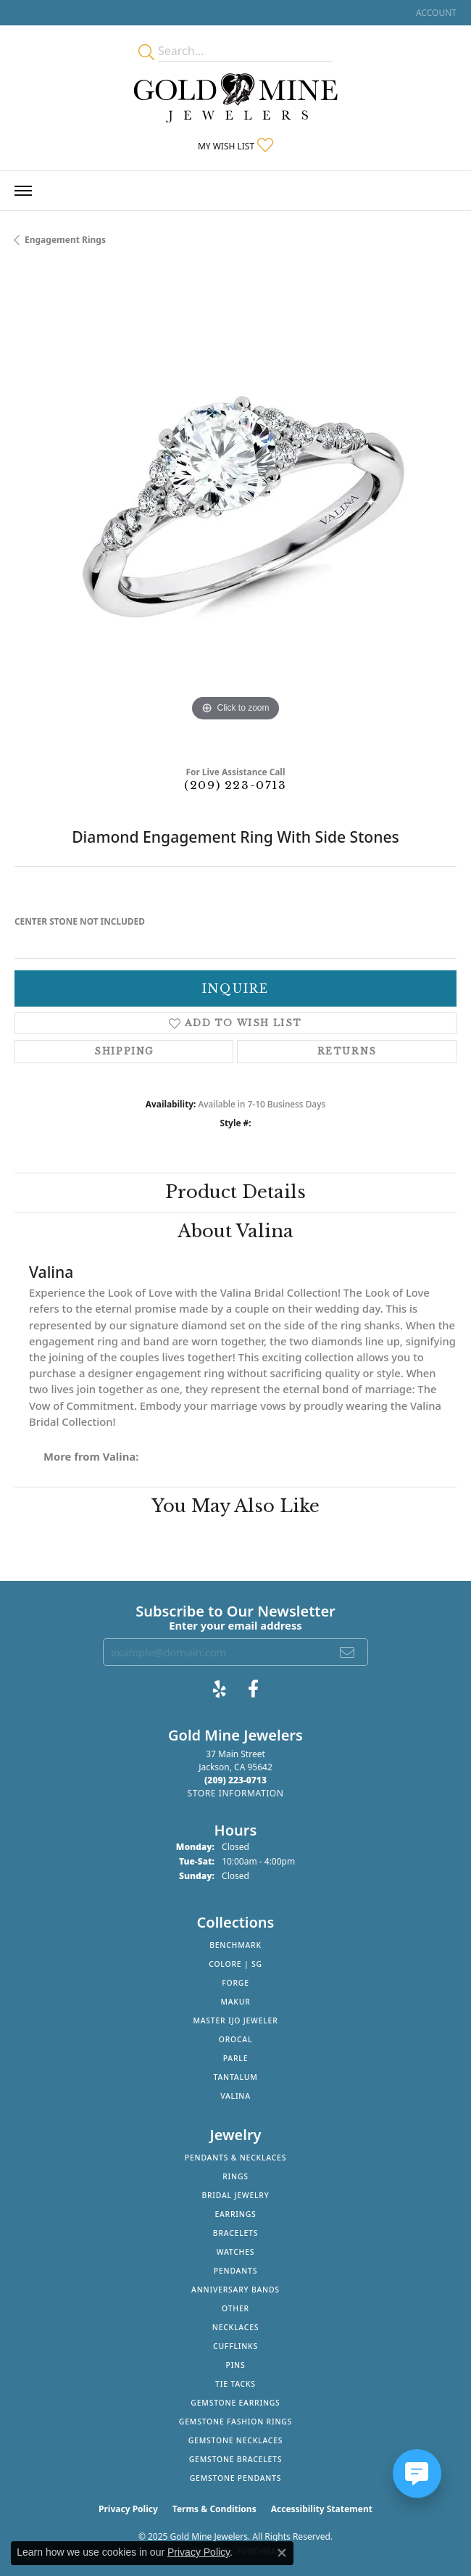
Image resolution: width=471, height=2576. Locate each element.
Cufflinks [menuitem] (235, 2346)
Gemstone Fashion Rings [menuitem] (235, 2421)
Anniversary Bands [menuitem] (235, 2289)
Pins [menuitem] (236, 2365)
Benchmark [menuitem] (235, 1945)
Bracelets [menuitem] (235, 2233)
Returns (347, 1051)
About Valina (235, 1231)
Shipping (124, 1051)
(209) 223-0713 (235, 785)
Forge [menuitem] (235, 1983)
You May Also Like (235, 1505)
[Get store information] (235, 1793)
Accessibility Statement (321, 2509)
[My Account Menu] (436, 12)
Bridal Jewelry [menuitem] (235, 2195)
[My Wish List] (235, 145)
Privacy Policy (128, 2509)
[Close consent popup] (282, 2552)
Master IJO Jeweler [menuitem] (235, 2020)
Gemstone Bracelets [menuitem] (236, 2459)
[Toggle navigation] (23, 190)
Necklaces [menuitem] (235, 2327)
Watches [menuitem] (236, 2252)
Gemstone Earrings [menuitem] (235, 2403)
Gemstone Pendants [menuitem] (236, 2478)
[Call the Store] (235, 1780)
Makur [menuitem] (235, 2002)
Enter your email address (235, 1625)
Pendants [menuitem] (235, 2271)
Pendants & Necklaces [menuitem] (235, 2157)
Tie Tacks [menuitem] (235, 2384)
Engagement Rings (65, 240)
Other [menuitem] (235, 2308)
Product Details (235, 1191)
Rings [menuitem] (235, 2176)
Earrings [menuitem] (235, 2214)
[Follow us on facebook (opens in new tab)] (253, 1689)
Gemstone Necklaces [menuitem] (235, 2440)
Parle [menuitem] (236, 2058)
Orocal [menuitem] (236, 2039)
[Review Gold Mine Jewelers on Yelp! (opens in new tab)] (219, 1689)
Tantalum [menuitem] (236, 2077)
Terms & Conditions (214, 2509)
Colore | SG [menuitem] (235, 1964)
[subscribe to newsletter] (347, 1652)
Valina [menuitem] (235, 2096)
